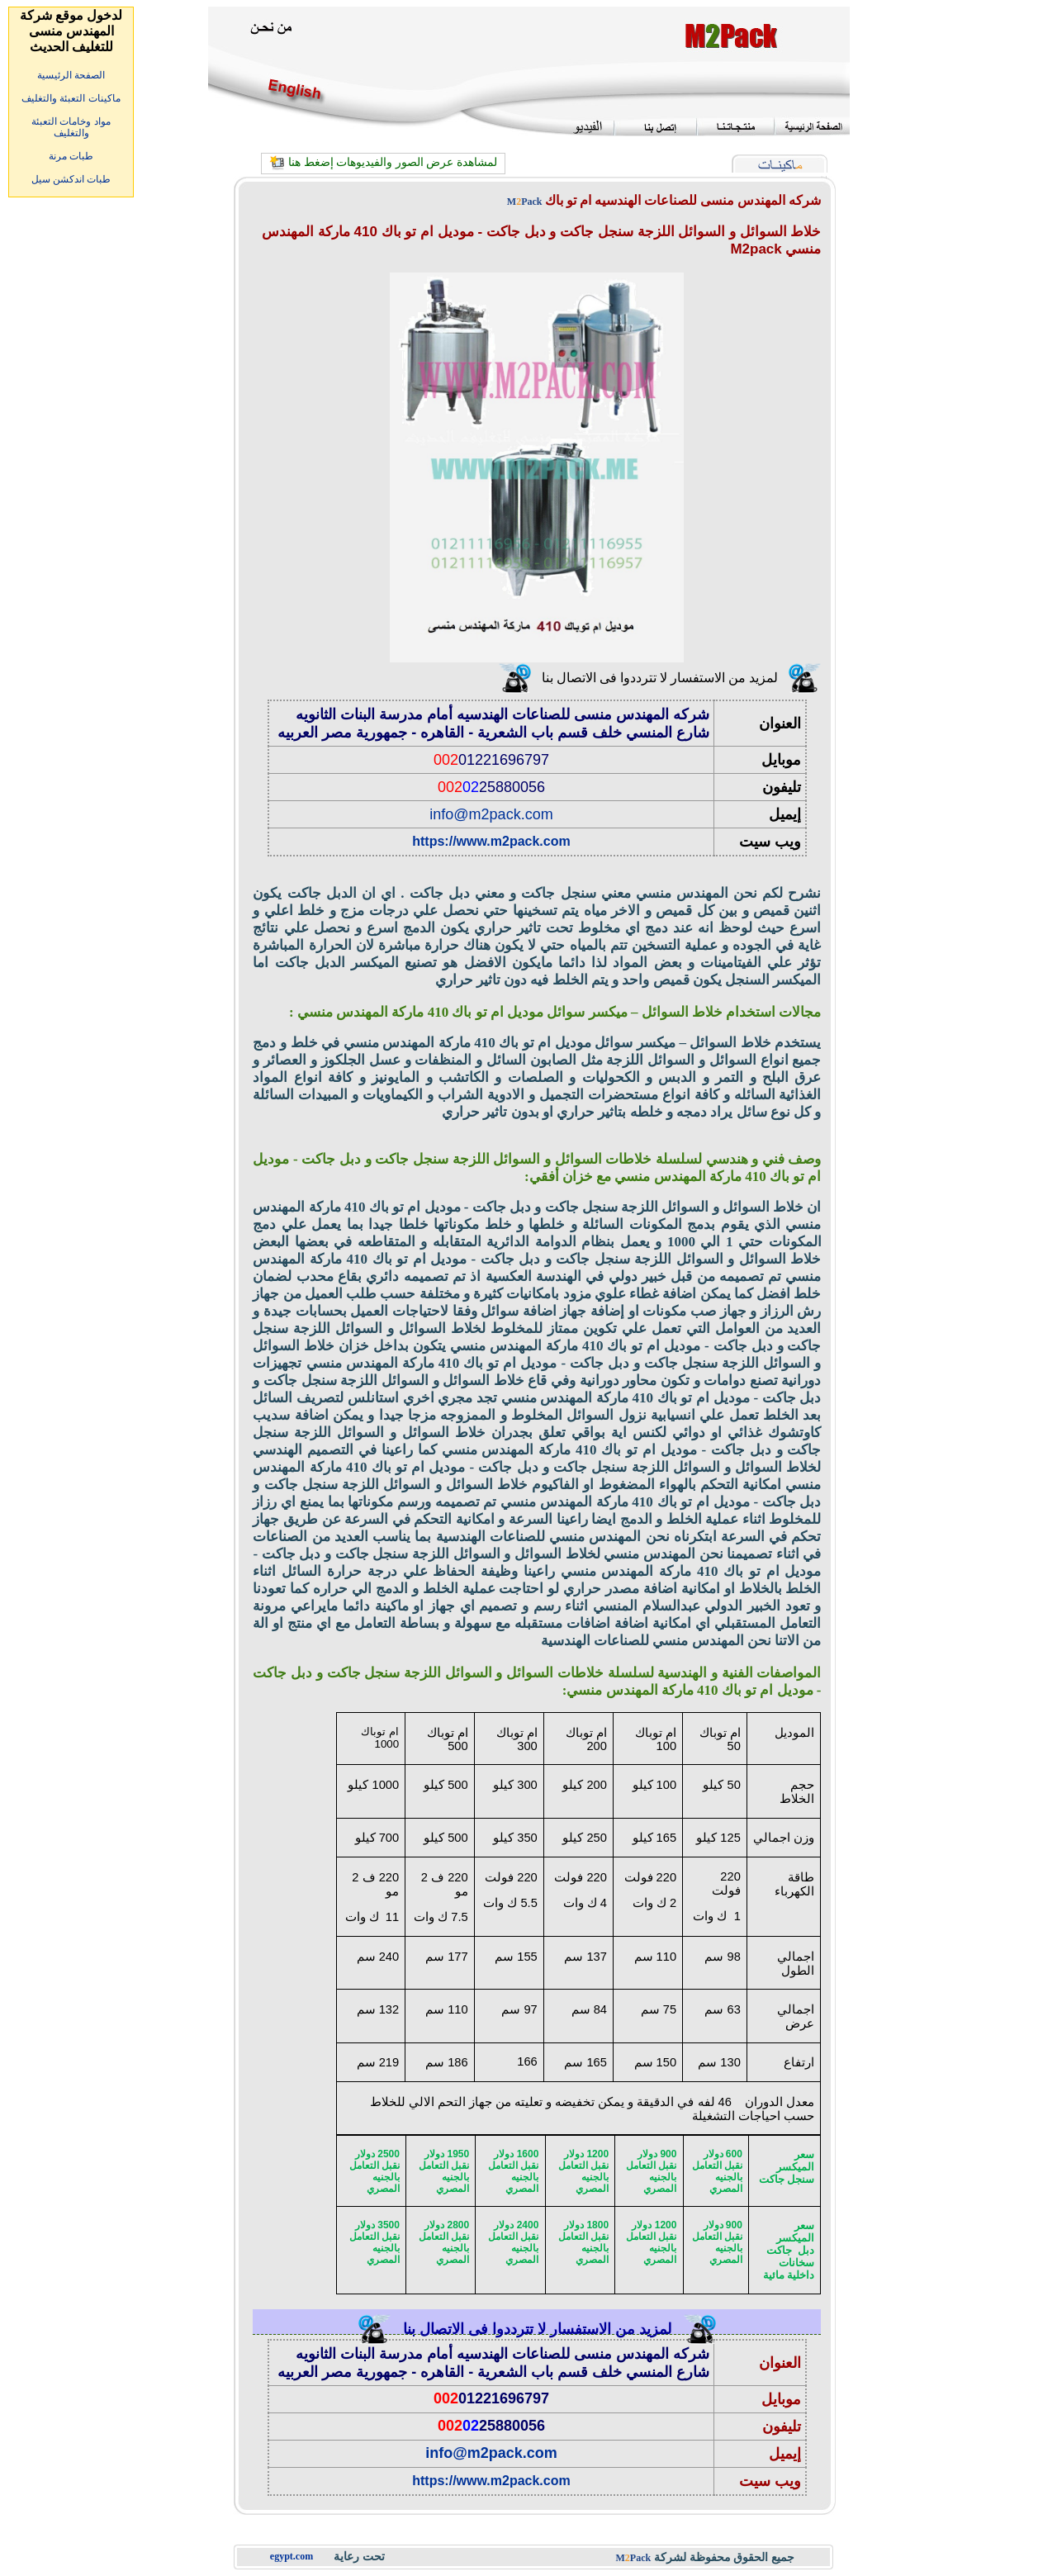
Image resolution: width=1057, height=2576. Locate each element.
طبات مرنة (71, 156)
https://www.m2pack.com (491, 841)
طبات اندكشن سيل (71, 179)
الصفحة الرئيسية (71, 75)
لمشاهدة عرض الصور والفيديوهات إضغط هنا (392, 162)
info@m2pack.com (490, 814)
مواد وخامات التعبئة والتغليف (71, 127)
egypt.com (291, 2556)
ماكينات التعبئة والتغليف (71, 98)
